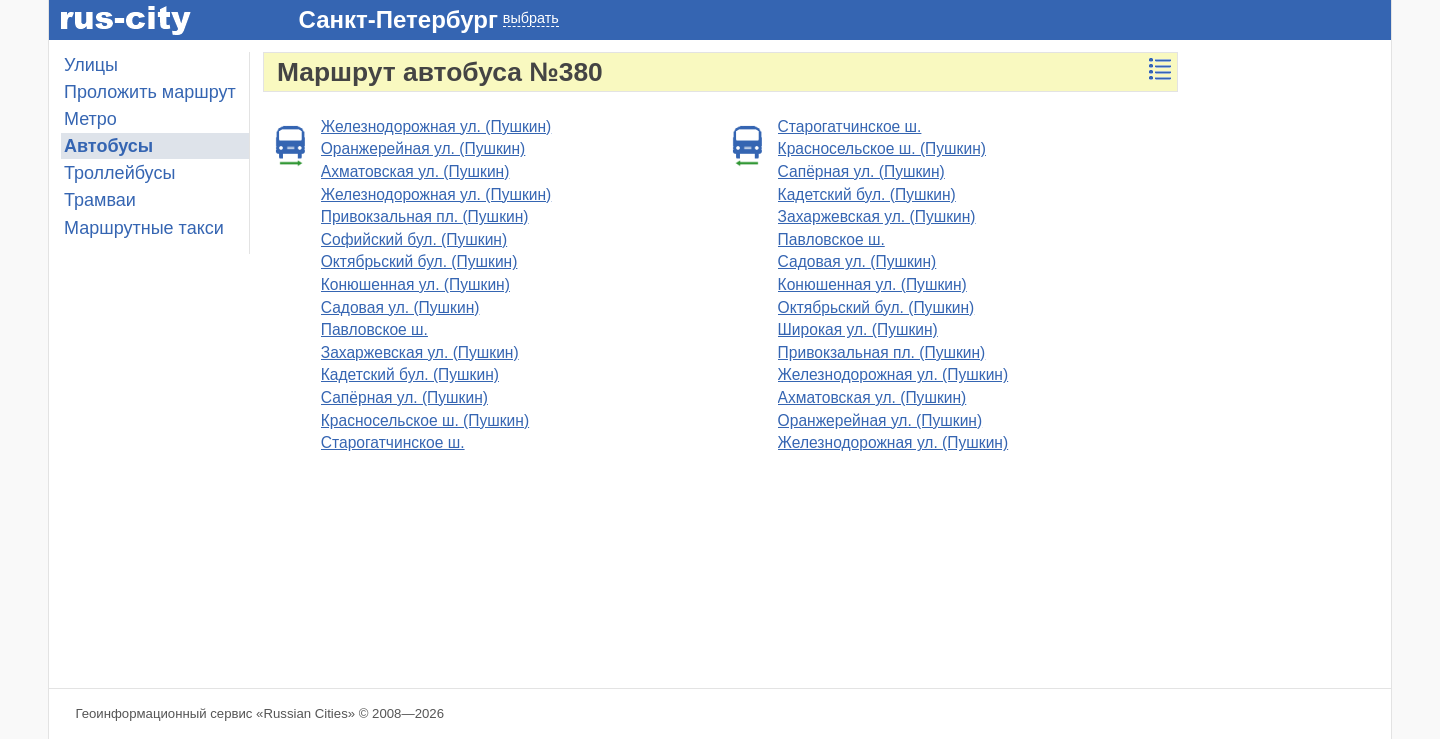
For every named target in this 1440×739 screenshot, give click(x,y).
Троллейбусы (119, 173)
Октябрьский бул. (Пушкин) (419, 261)
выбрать (531, 18)
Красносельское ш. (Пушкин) (425, 420)
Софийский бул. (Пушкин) (414, 239)
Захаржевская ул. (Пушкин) (420, 352)
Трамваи (100, 200)
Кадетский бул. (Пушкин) (410, 374)
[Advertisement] (1291, 352)
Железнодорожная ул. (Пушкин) (436, 126)
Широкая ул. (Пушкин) (858, 329)
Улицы (91, 65)
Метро (90, 119)
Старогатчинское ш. (393, 442)
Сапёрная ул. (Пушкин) (404, 397)
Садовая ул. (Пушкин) (400, 307)
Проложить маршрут (150, 92)
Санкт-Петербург (398, 19)
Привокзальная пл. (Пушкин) (425, 216)
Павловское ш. (374, 329)
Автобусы (108, 146)
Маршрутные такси (144, 228)
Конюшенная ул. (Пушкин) (415, 284)
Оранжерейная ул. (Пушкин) (423, 148)
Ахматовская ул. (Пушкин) (415, 171)
